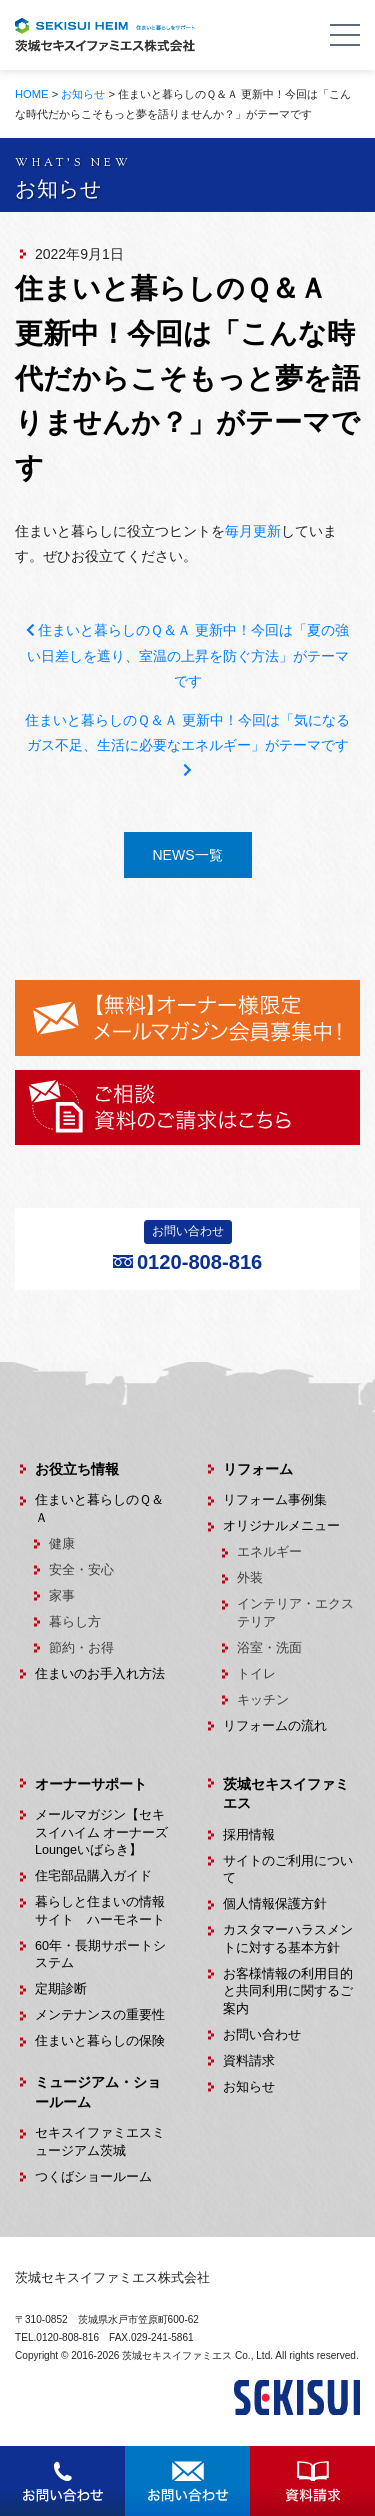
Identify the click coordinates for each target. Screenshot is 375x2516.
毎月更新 (253, 531)
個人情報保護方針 (275, 1904)
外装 (250, 1578)
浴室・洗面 (269, 1648)
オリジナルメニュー (281, 1526)
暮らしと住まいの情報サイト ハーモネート (100, 1911)
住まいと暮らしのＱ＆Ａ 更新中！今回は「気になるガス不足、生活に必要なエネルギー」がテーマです (187, 744)
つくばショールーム (93, 2177)
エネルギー (269, 1552)
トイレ (256, 1674)
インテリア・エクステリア (295, 1613)
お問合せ (63, 2465)
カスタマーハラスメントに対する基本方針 (288, 1939)
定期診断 (61, 1989)
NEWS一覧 (188, 855)
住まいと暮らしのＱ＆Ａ (99, 1509)
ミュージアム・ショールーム (98, 2092)
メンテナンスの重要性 (100, 2015)
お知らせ (249, 2087)
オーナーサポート (91, 1784)
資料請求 (249, 2061)
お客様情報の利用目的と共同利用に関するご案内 (288, 1991)
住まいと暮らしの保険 (100, 2041)
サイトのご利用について (288, 1870)
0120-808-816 (199, 1262)
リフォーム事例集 (275, 1500)
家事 (62, 1596)
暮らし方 (75, 1622)
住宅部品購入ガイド (93, 1876)
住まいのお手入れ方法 (100, 1674)
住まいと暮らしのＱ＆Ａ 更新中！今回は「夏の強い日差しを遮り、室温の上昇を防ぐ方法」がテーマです (188, 655)
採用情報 (249, 1835)
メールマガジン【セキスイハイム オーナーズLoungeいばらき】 (102, 1832)
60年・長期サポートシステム (100, 1955)
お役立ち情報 (77, 1469)
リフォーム (258, 1469)
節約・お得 (81, 1648)
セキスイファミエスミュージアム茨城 (100, 2142)
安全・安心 (81, 1570)
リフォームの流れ (275, 1726)
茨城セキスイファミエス (286, 1794)
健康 (62, 1544)
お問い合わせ (262, 2035)
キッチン (263, 1700)
